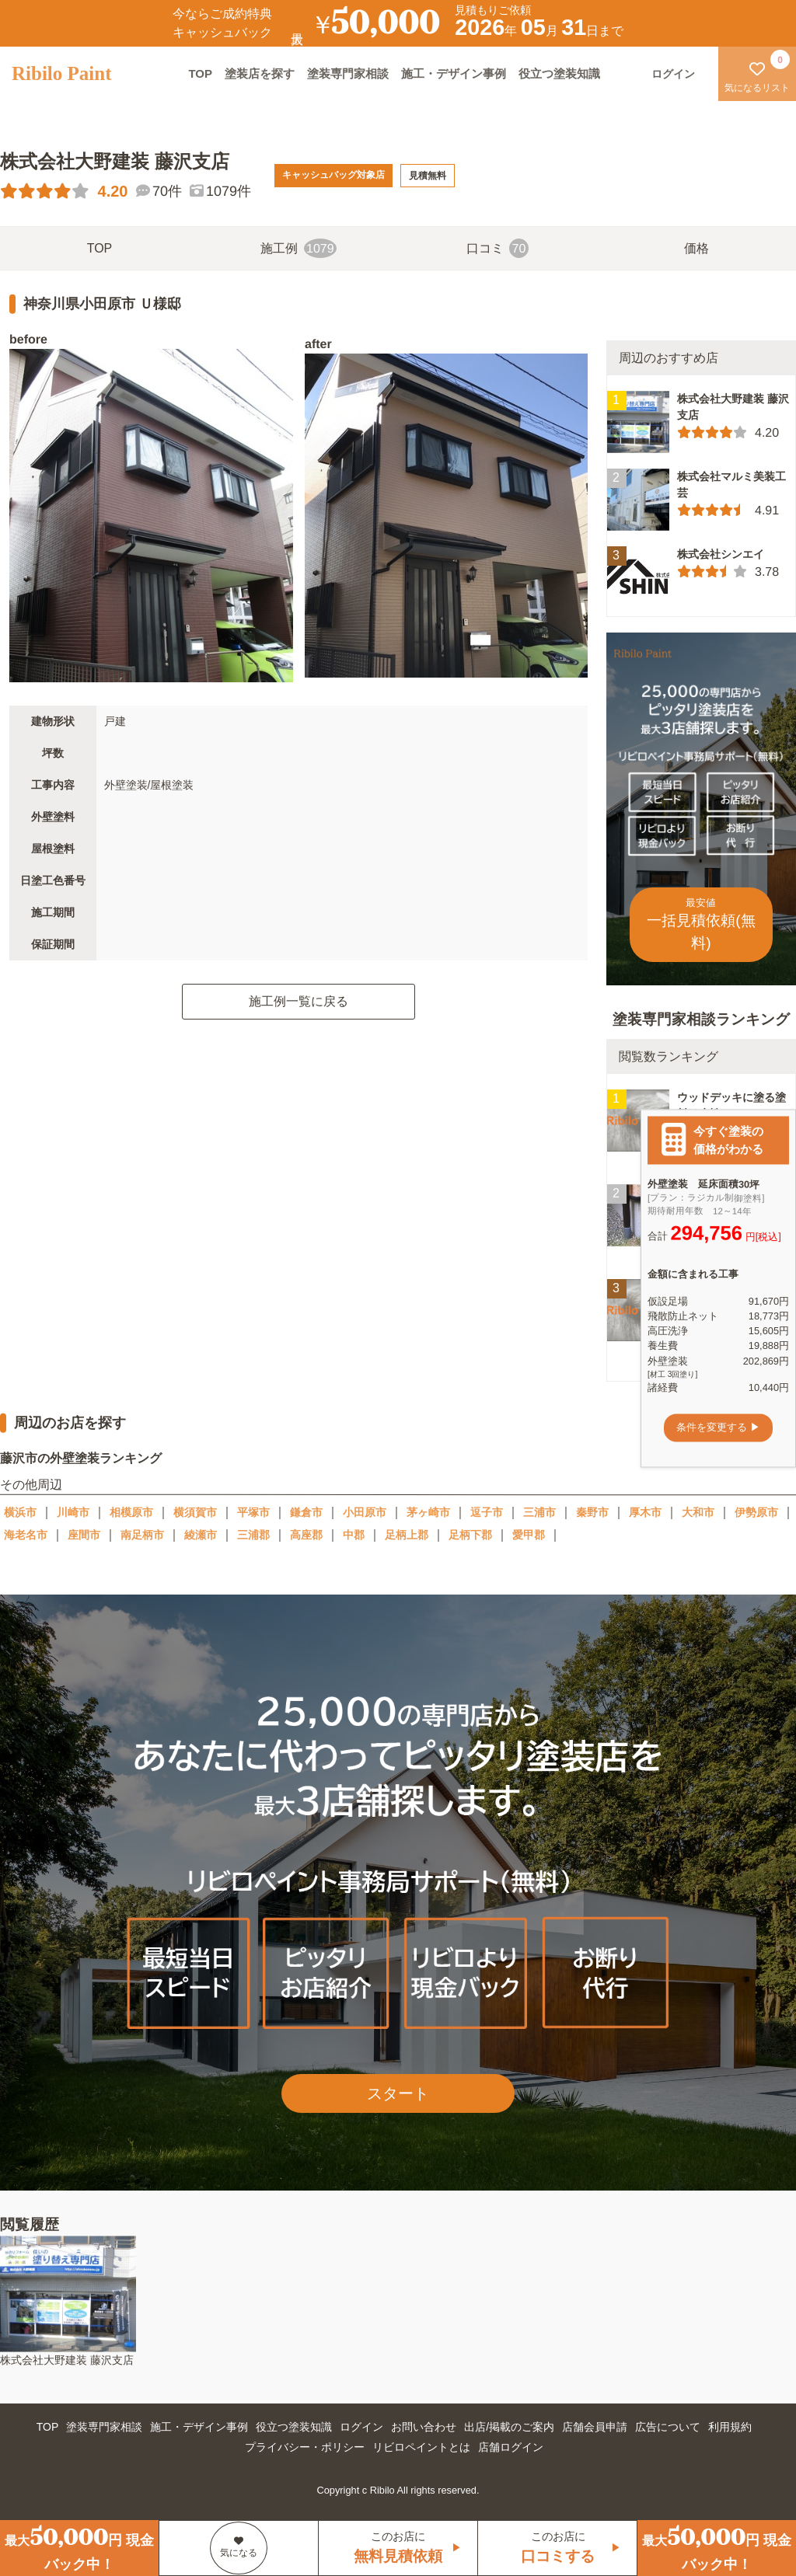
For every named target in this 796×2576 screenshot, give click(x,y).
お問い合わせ (423, 2427)
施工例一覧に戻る (298, 1001)
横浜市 (20, 1512)
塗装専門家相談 (348, 73)
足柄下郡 (470, 1535)
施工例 (298, 248)
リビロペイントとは (421, 2447)
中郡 (354, 1535)
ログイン (361, 2427)
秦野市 (592, 1512)
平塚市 (253, 1512)
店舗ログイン (510, 2447)
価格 (696, 248)
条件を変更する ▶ (718, 1428)
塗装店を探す (260, 73)
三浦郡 (253, 1535)
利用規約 (730, 2427)
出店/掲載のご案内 (509, 2427)
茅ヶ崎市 (428, 1512)
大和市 (698, 1512)
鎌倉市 (306, 1512)
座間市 (84, 1535)
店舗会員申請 (594, 2427)
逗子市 (486, 1512)
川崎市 (73, 1512)
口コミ (497, 248)
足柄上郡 (406, 1535)
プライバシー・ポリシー (305, 2447)
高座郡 (306, 1535)
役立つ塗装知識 (559, 73)
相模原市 (131, 1512)
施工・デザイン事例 (453, 73)
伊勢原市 (756, 1512)
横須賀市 (195, 1512)
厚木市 (645, 1512)
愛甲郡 (528, 1535)
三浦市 (539, 1512)
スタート (398, 2093)
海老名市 (25, 1535)
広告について (667, 2427)
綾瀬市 (200, 1535)
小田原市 (364, 1512)
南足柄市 (142, 1535)
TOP (200, 73)
